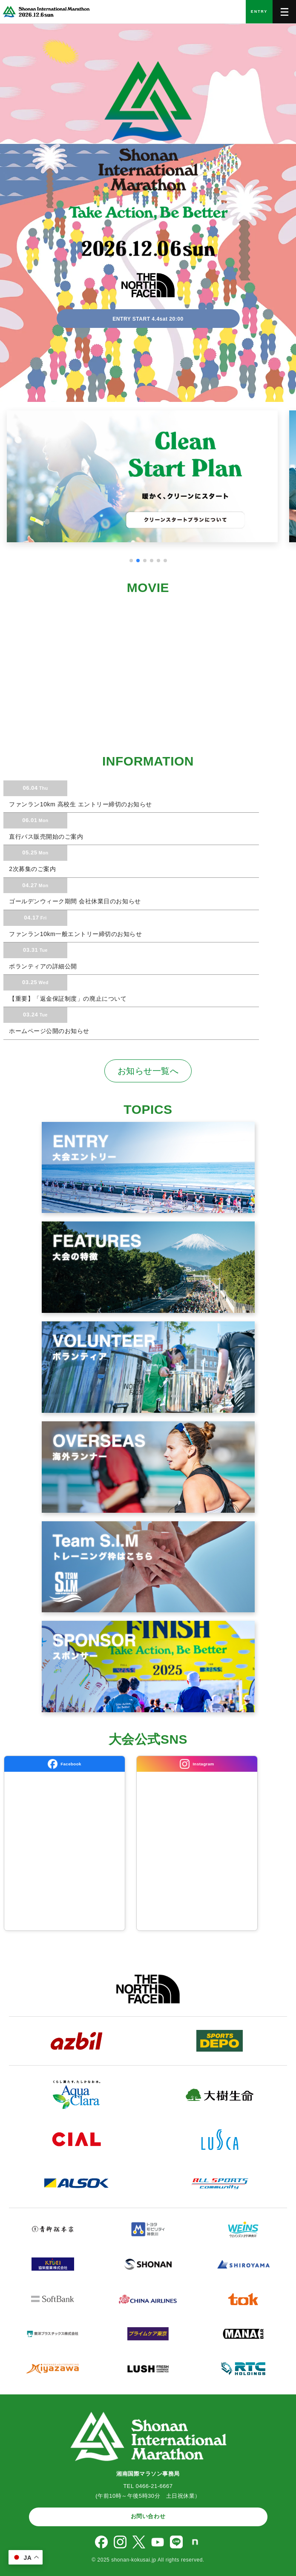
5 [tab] (158, 560)
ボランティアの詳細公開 (42, 966)
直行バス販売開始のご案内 (45, 836)
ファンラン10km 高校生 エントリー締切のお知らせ (79, 804)
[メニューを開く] (284, 11)
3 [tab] (145, 560)
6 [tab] (165, 560)
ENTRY (259, 11)
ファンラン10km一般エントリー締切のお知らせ (74, 934)
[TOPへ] (45, 12)
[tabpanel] (148, 481)
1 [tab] (131, 560)
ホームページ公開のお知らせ (48, 1031)
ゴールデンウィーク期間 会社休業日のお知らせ (74, 901)
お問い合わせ (148, 2516)
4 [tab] (151, 560)
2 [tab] (138, 560)
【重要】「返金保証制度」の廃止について (66, 998)
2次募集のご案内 (31, 868)
